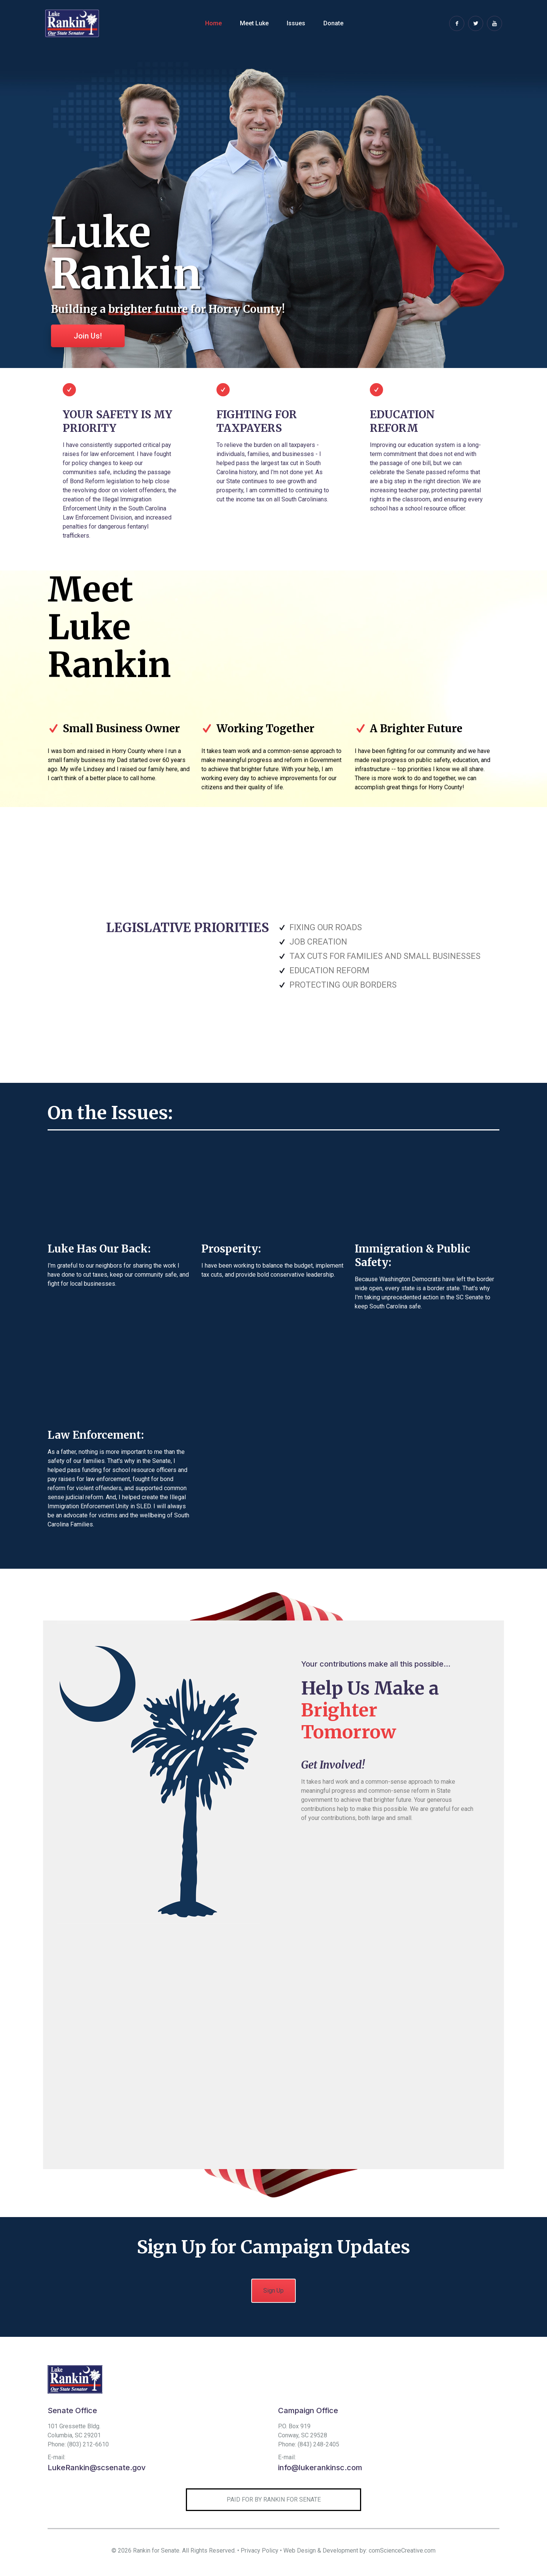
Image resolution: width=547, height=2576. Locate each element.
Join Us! (88, 335)
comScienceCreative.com (402, 2550)
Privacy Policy (259, 2550)
